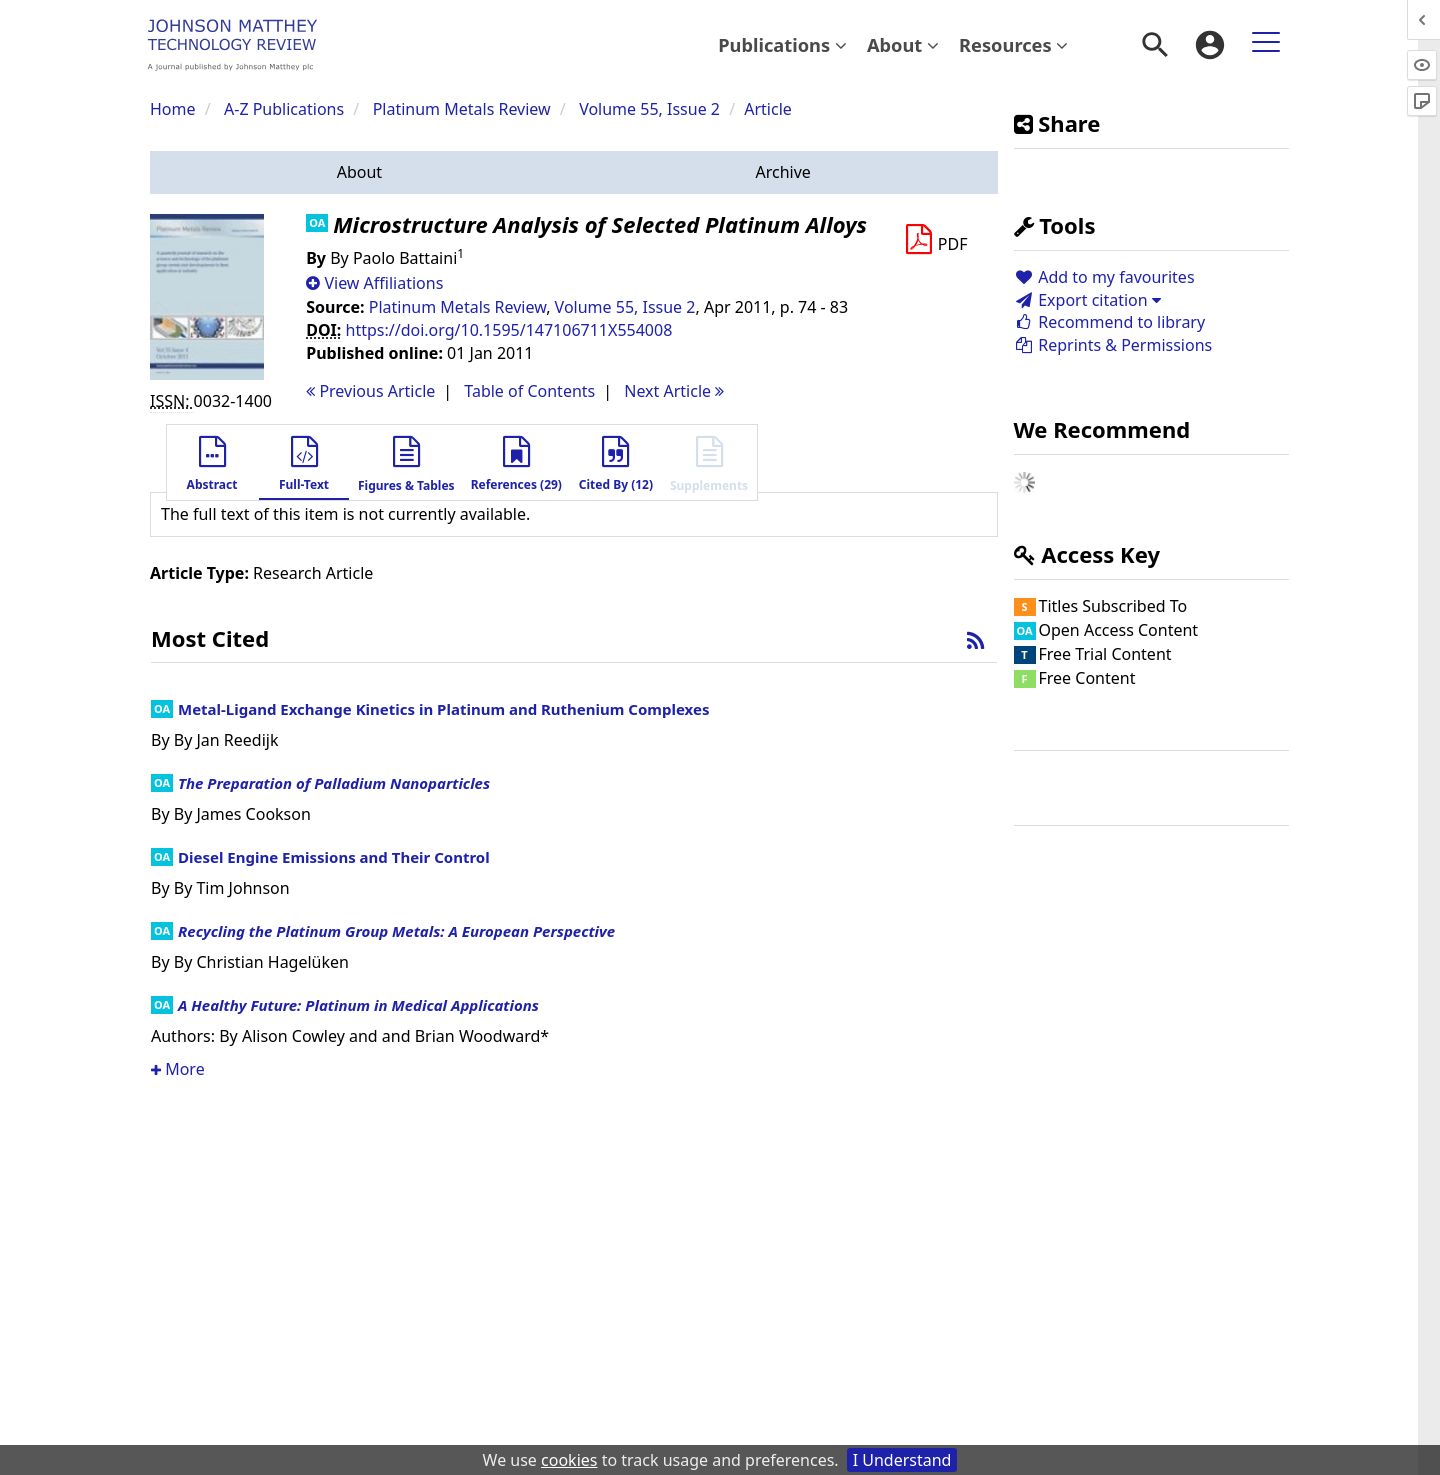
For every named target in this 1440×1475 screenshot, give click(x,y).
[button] (359, 172)
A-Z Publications (284, 109)
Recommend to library (1110, 322)
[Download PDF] (936, 240)
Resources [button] (1013, 44)
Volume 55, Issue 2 (651, 109)
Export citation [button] (1087, 300)
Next (674, 391)
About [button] (903, 44)
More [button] (178, 1069)
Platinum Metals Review (462, 109)
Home (173, 109)
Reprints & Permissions (1113, 345)
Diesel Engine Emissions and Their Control (334, 857)
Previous (370, 391)
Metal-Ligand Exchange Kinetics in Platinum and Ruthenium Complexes (443, 709)
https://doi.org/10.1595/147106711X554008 (509, 330)
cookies (569, 1460)
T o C (529, 391)
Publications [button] (782, 44)
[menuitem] (782, 45)
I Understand (902, 1460)
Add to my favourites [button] (1104, 277)
